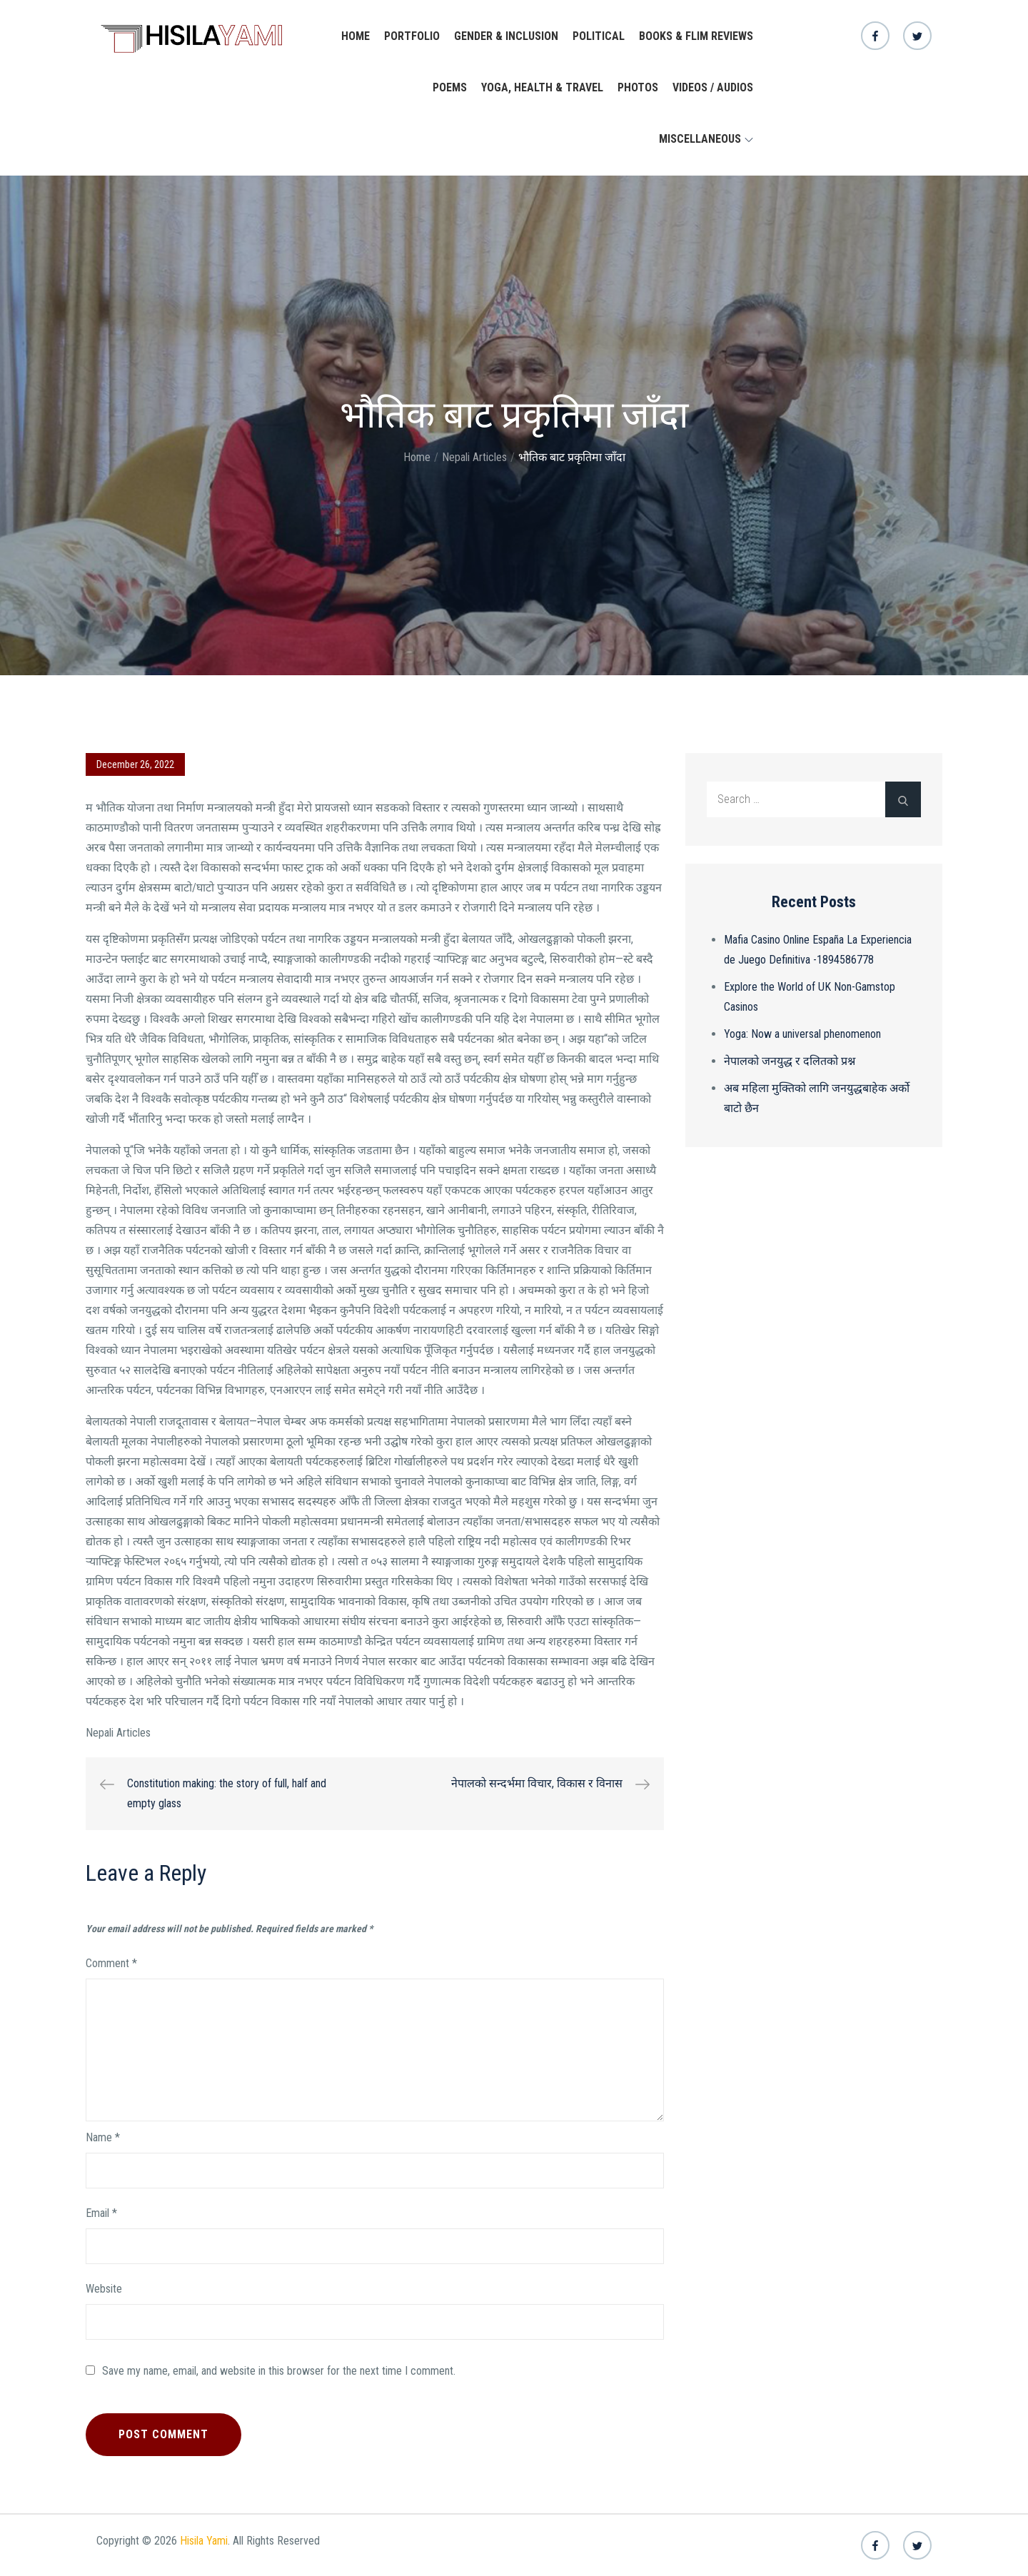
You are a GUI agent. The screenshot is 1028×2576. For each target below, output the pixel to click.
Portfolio (412, 36)
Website (104, 2288)
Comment (111, 1963)
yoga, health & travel (542, 87)
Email (101, 2213)
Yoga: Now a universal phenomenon (802, 1034)
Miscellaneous (706, 139)
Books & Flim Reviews (696, 36)
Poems (450, 87)
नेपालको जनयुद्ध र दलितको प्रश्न (789, 1061)
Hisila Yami (204, 2540)
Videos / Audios (712, 87)
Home (355, 36)
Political (599, 36)
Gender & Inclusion (506, 36)
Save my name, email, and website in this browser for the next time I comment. (278, 2371)
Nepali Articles (118, 1732)
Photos (638, 87)
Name (103, 2137)
